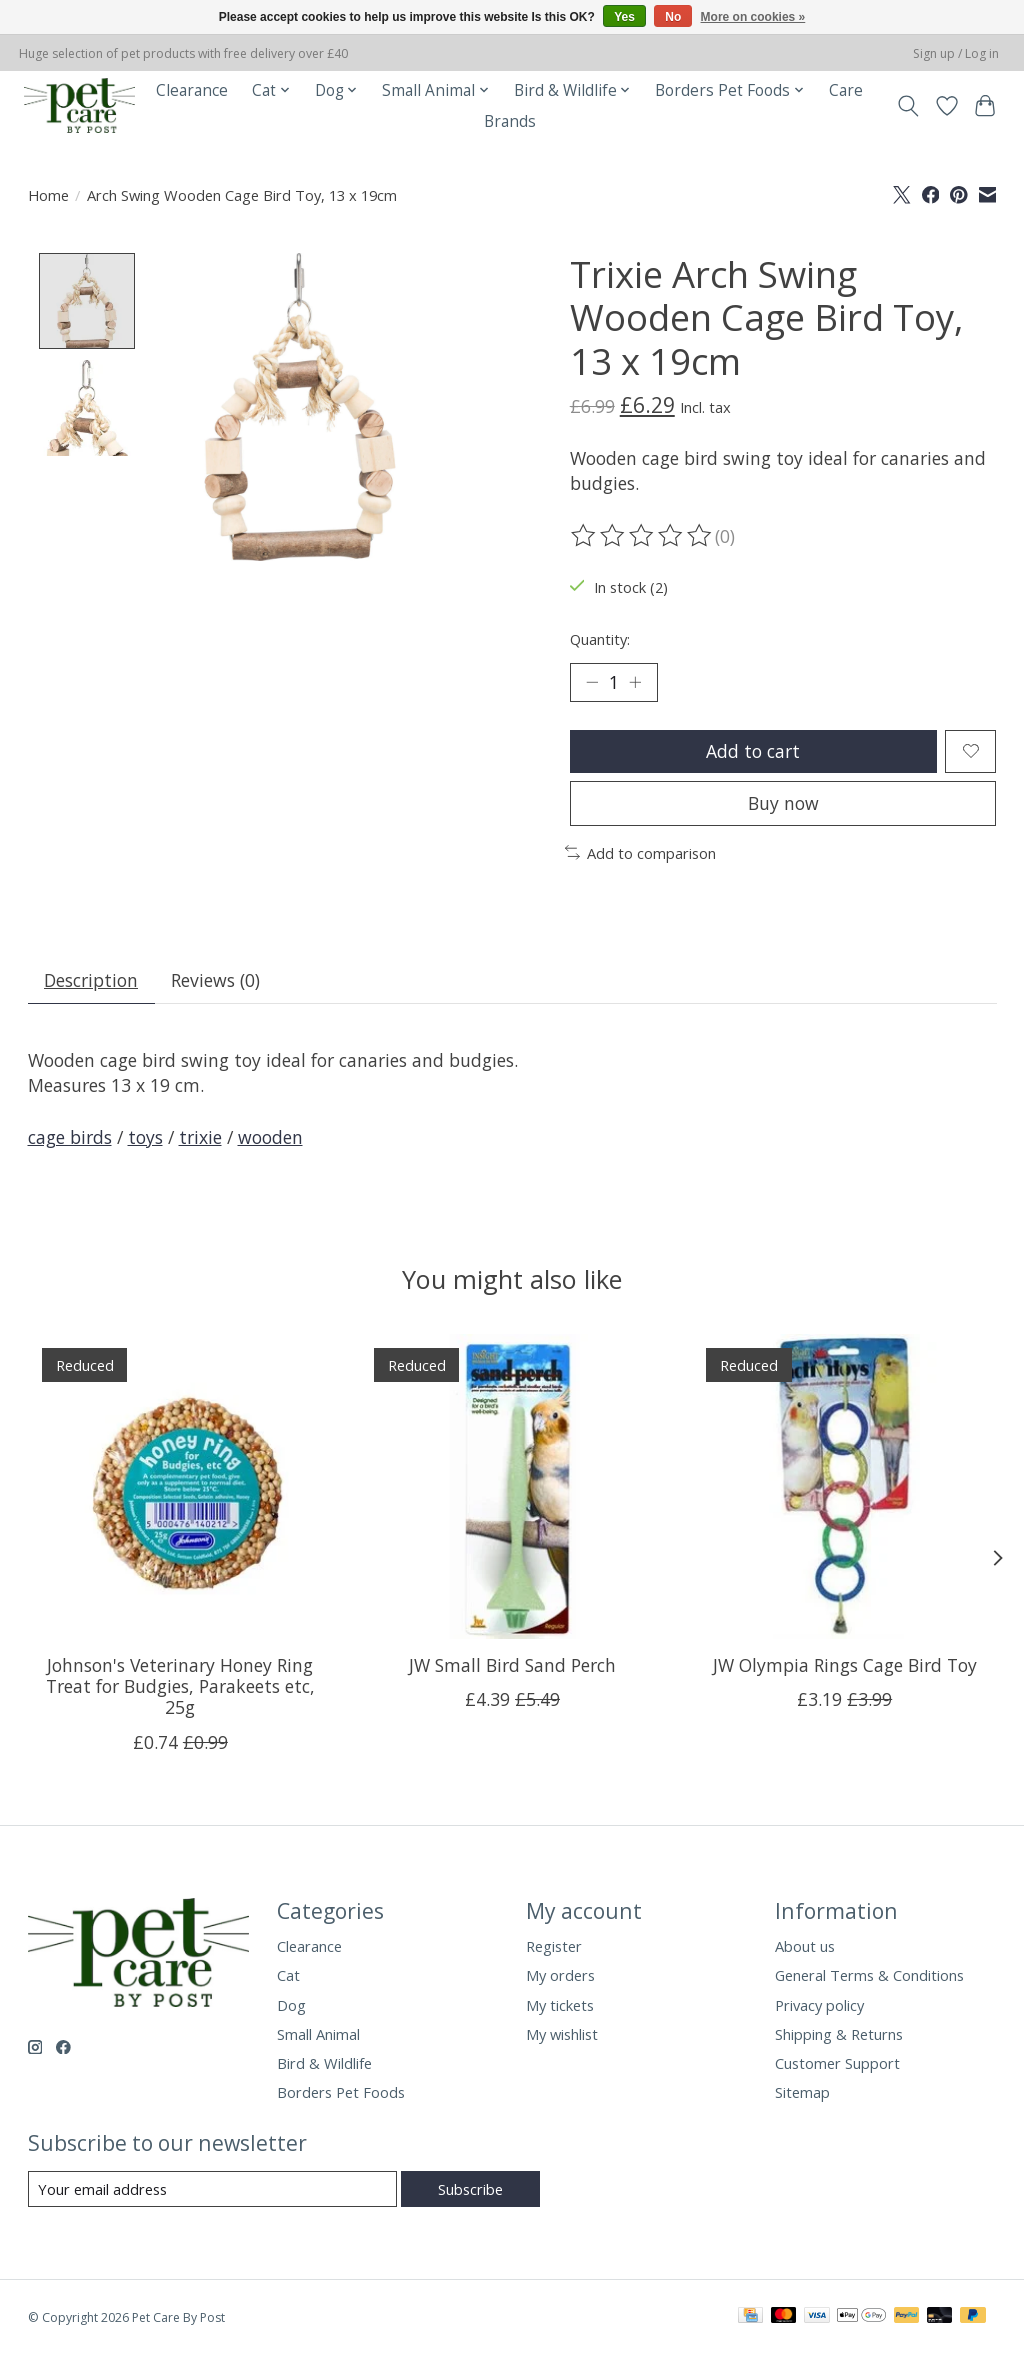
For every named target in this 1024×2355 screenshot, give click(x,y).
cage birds (70, 1137)
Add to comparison (640, 853)
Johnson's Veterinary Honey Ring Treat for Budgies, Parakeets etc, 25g (179, 1686)
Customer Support (837, 2063)
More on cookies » (753, 17)
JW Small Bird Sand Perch (512, 1665)
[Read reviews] (643, 536)
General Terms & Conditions (869, 1975)
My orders (560, 1975)
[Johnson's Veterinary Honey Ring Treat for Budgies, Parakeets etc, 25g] (180, 1486)
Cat (288, 1975)
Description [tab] (91, 980)
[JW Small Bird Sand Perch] (512, 1486)
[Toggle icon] (907, 106)
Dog (291, 2005)
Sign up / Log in (956, 53)
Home (48, 195)
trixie (200, 1137)
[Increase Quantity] (635, 682)
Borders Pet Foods (341, 2092)
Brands (510, 121)
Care (846, 90)
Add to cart (753, 751)
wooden (270, 1137)
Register (554, 1946)
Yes (624, 17)
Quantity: (600, 639)
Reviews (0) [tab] (215, 980)
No (673, 17)
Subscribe (470, 2189)
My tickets (560, 2005)
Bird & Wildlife (324, 2063)
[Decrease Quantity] (592, 682)
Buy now (783, 803)
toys (145, 1137)
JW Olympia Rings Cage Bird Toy (844, 1665)
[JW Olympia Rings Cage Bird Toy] (844, 1486)
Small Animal (318, 2034)
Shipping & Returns (839, 2034)
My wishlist (562, 2034)
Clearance (192, 90)
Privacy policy (819, 2005)
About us (805, 1946)
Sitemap (802, 2092)
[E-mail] (212, 2189)
